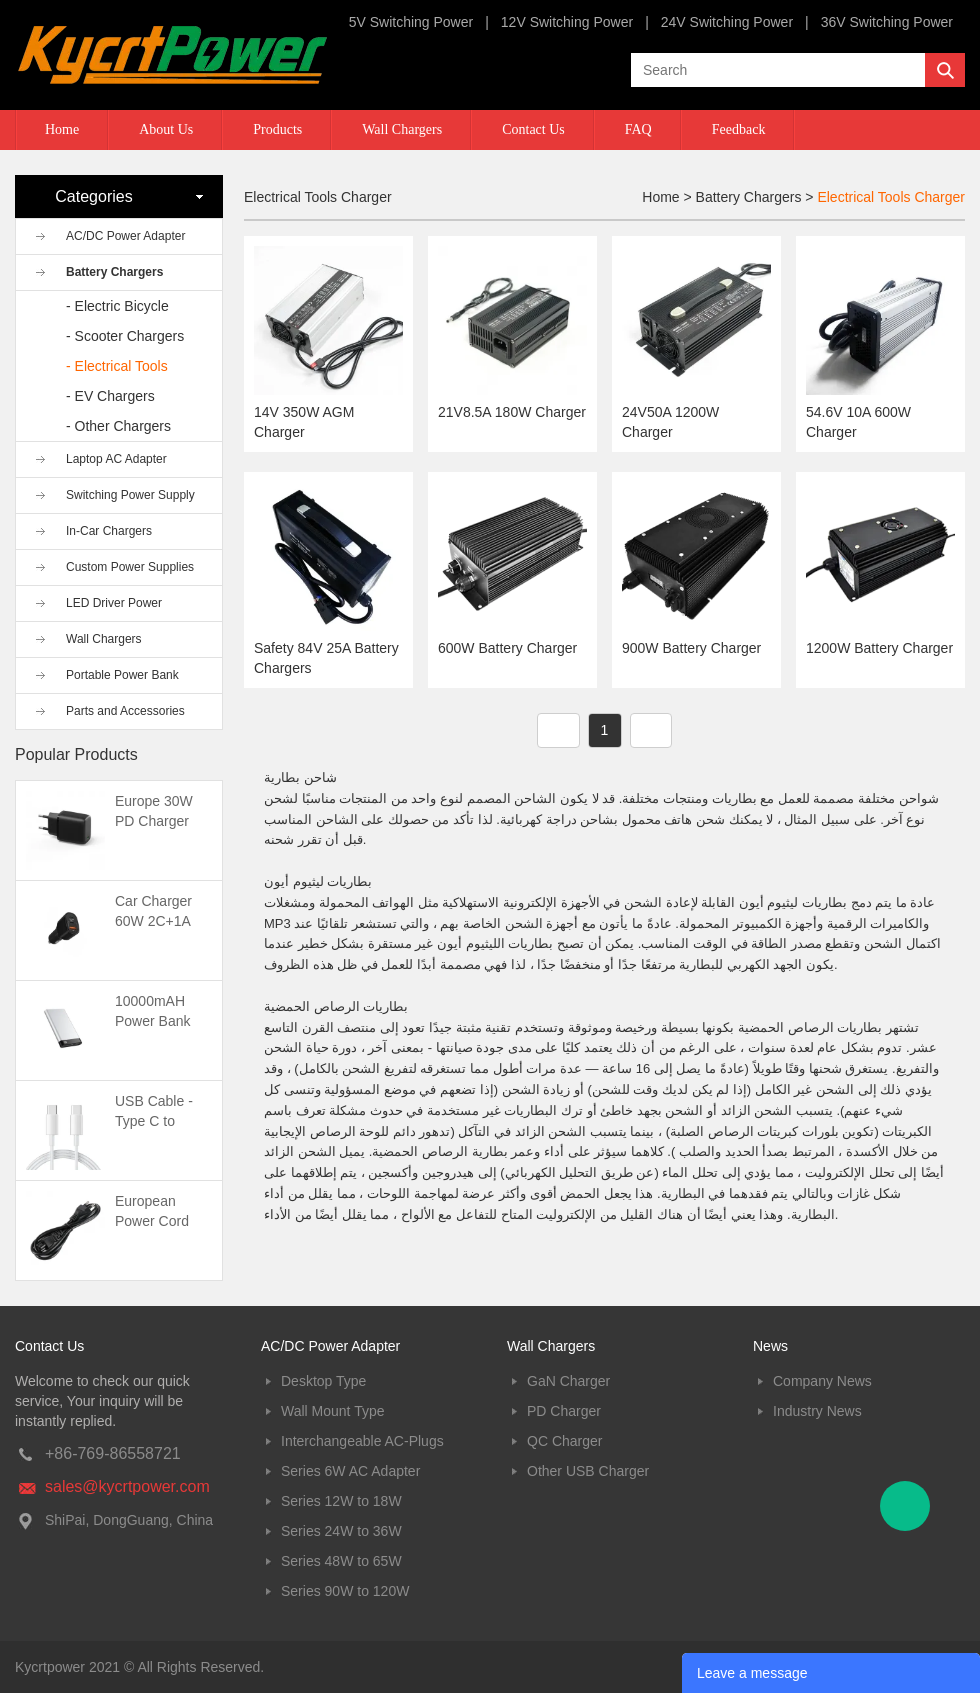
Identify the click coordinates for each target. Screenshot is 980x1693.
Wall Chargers (402, 129)
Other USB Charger (588, 1471)
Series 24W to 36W (341, 1531)
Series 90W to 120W (345, 1591)
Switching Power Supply (130, 495)
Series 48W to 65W (341, 1561)
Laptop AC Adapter (116, 459)
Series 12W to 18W (341, 1501)
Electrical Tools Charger (891, 197)
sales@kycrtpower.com (127, 1486)
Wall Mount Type (333, 1411)
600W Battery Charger (507, 648)
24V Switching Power (727, 22)
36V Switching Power (887, 22)
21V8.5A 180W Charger (512, 412)
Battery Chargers (114, 272)
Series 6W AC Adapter (350, 1471)
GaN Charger (568, 1381)
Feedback (739, 129)
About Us (166, 129)
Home (62, 129)
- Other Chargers (118, 426)
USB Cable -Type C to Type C (154, 1121)
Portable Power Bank (122, 675)
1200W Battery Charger (879, 648)
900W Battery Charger (691, 648)
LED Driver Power (114, 603)
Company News (822, 1381)
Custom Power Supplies (130, 567)
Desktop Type (323, 1381)
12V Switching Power (567, 22)
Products (277, 129)
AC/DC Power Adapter (125, 236)
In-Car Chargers (109, 531)
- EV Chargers (110, 396)
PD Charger (564, 1411)
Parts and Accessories (125, 711)
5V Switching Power (411, 22)
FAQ (638, 129)
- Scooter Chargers (125, 336)
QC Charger (564, 1441)
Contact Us (533, 129)
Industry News (817, 1411)
